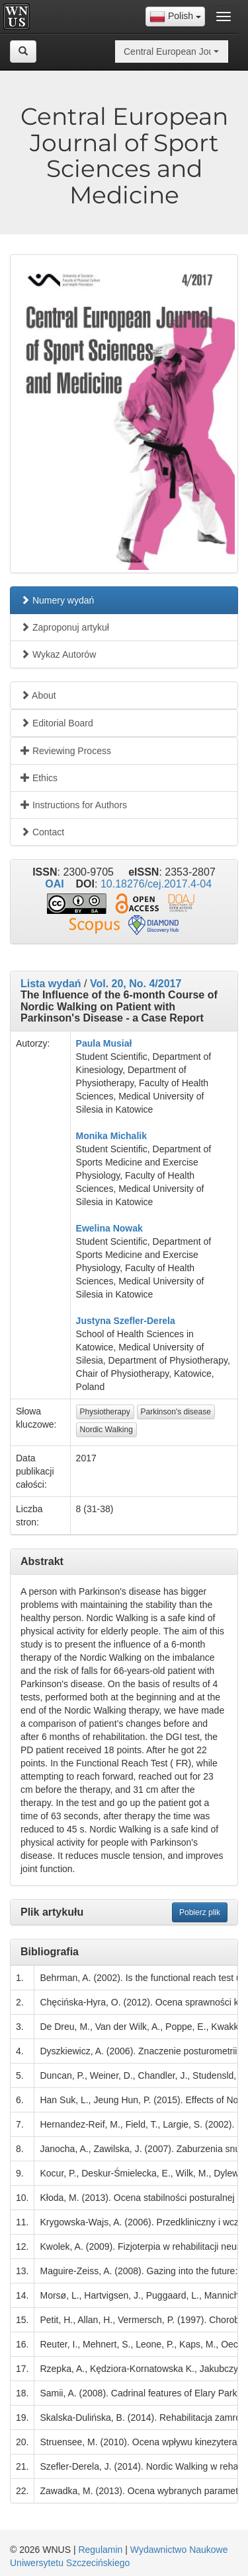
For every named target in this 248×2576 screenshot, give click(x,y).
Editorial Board (57, 723)
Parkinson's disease (176, 1411)
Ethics (39, 778)
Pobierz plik (199, 1912)
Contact (42, 832)
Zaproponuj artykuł (65, 627)
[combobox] (175, 16)
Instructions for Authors (74, 805)
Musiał (117, 1043)
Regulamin (100, 2549)
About (38, 695)
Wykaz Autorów (58, 654)
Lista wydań (51, 983)
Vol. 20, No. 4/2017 (135, 983)
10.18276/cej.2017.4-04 (156, 883)
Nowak (128, 1228)
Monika (92, 1136)
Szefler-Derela (144, 1320)
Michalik (128, 1136)
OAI (54, 883)
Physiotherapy (105, 1411)
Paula (88, 1043)
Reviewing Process (66, 751)
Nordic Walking (106, 1429)
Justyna (93, 1320)
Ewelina (93, 1228)
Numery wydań (57, 600)
